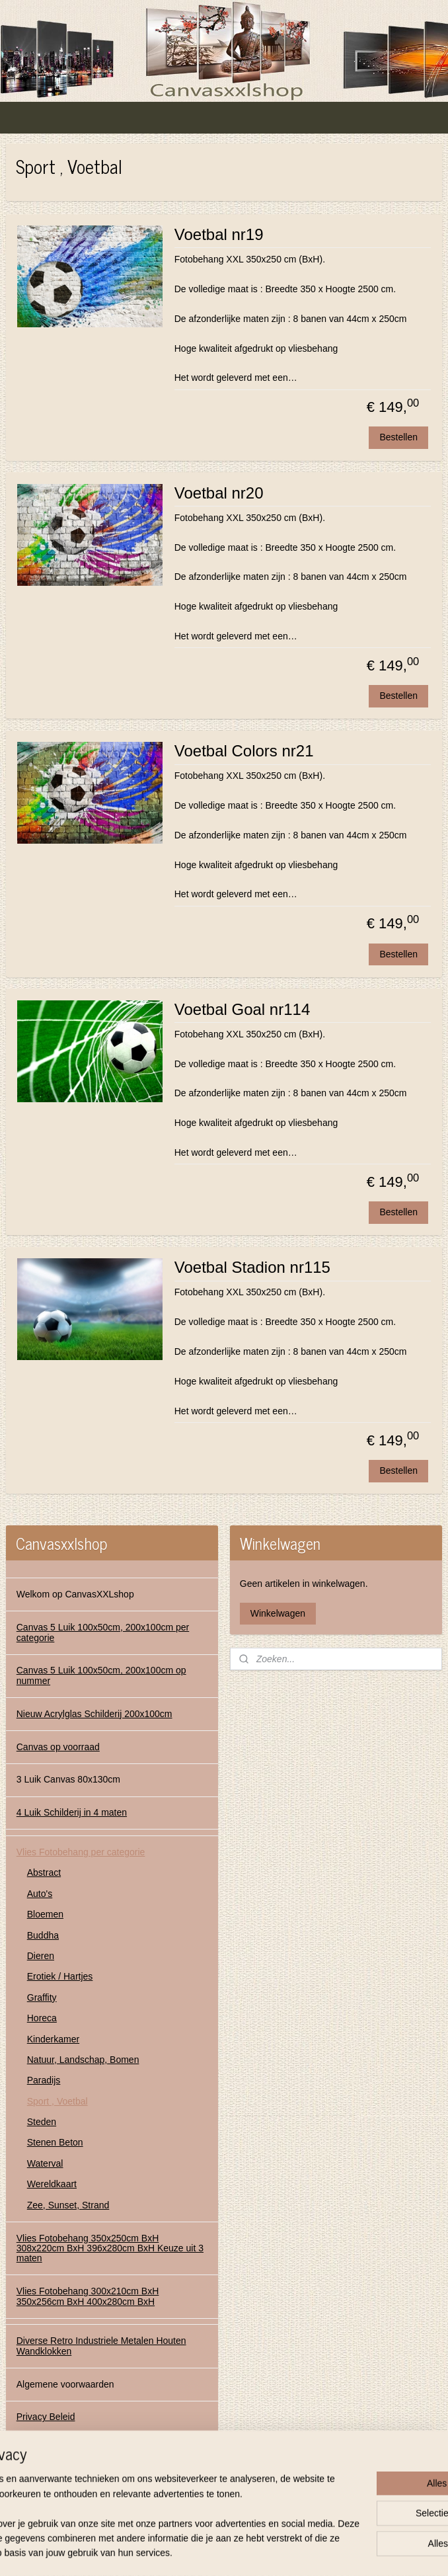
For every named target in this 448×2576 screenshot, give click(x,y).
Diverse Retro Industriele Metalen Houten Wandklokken (101, 2345)
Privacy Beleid (46, 2416)
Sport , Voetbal (57, 2101)
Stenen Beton (55, 2142)
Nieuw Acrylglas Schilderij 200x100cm (94, 1714)
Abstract (44, 1872)
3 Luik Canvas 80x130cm (68, 1779)
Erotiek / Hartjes (60, 1976)
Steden (41, 2121)
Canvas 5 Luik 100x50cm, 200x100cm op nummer (101, 1675)
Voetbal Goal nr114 (242, 1009)
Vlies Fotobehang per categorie (81, 1852)
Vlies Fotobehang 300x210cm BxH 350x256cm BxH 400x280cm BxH (88, 2296)
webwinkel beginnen (252, 2552)
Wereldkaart (52, 2184)
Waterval (45, 2163)
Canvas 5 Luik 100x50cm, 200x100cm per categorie (103, 1632)
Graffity (42, 1997)
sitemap (186, 2552)
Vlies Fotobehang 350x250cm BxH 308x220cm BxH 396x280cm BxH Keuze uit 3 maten (110, 2248)
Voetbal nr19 (219, 234)
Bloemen (45, 1914)
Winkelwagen (277, 1613)
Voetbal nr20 (219, 493)
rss (209, 2552)
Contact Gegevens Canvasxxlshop (88, 2449)
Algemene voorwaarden (65, 2384)
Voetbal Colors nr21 (244, 751)
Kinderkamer (53, 2039)
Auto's (39, 1893)
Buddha (43, 1935)
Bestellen (398, 437)
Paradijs (44, 2080)
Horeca (42, 2018)
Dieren (40, 1956)
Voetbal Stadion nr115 (252, 1268)
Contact (32, 2482)
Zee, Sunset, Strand (68, 2205)
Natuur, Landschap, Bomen (83, 2059)
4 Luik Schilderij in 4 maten (72, 1812)
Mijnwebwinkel (355, 2552)
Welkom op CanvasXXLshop (75, 1594)
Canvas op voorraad (58, 1747)
